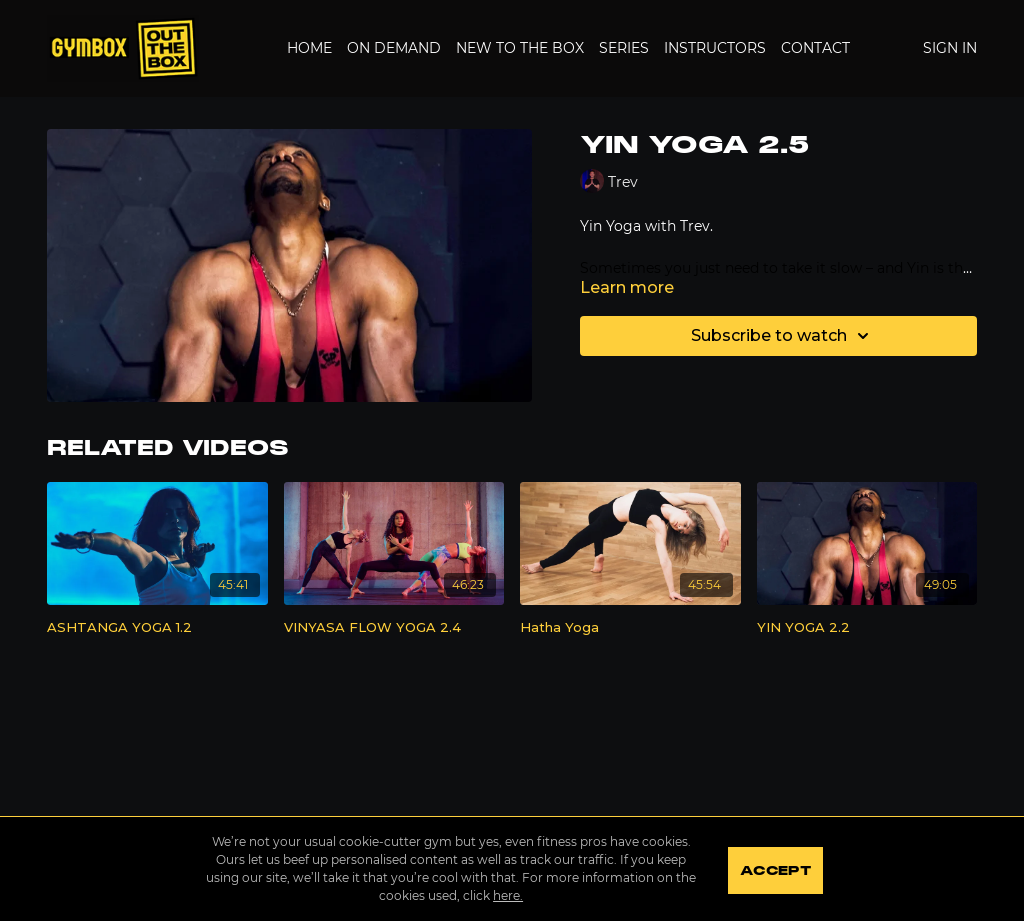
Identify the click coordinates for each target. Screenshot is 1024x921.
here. (506, 895)
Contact (815, 48)
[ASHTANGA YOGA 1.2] (157, 628)
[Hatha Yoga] (630, 628)
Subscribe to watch (783, 336)
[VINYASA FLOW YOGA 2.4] (394, 628)
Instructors (715, 48)
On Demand (394, 48)
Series (624, 48)
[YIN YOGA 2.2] (867, 628)
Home (309, 48)
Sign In (950, 48)
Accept (776, 871)
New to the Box (520, 48)
